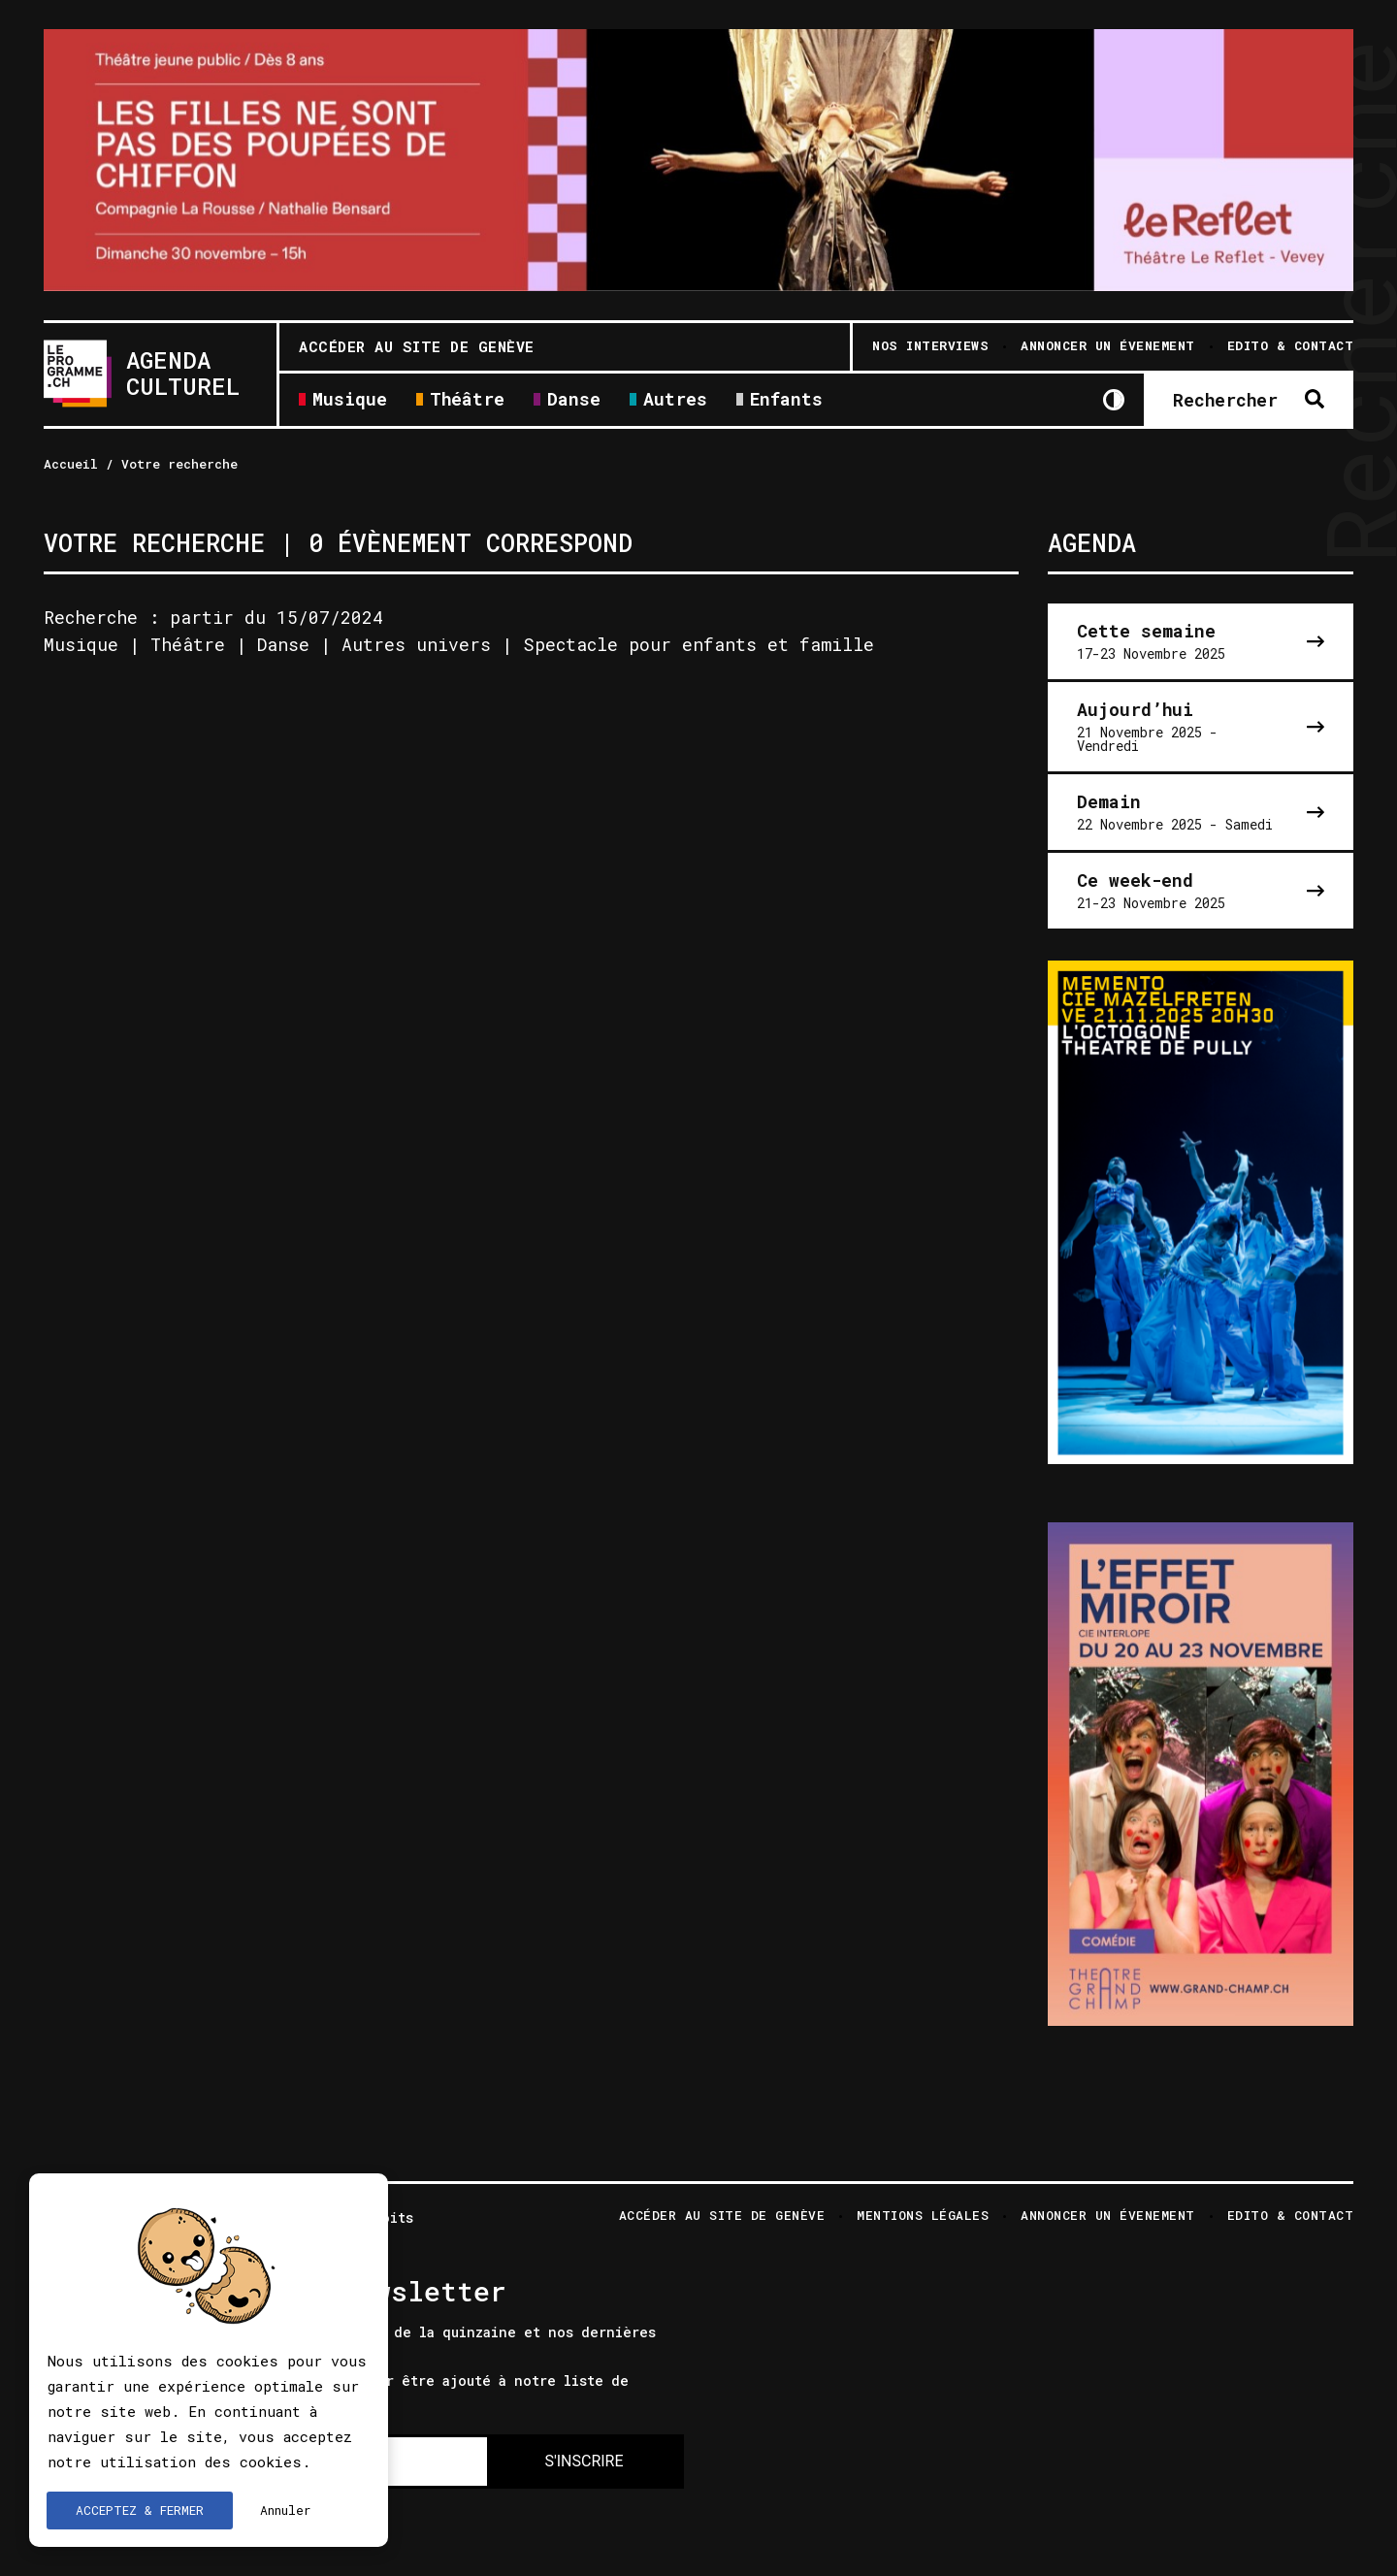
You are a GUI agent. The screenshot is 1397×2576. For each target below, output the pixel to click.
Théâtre (467, 400)
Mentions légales (923, 2216)
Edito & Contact (1290, 2216)
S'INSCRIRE (583, 2461)
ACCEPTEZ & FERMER (140, 2510)
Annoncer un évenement (1108, 2216)
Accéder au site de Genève (417, 346)
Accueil (71, 464)
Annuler (285, 2510)
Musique (349, 400)
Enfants (786, 400)
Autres (675, 400)
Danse (574, 400)
